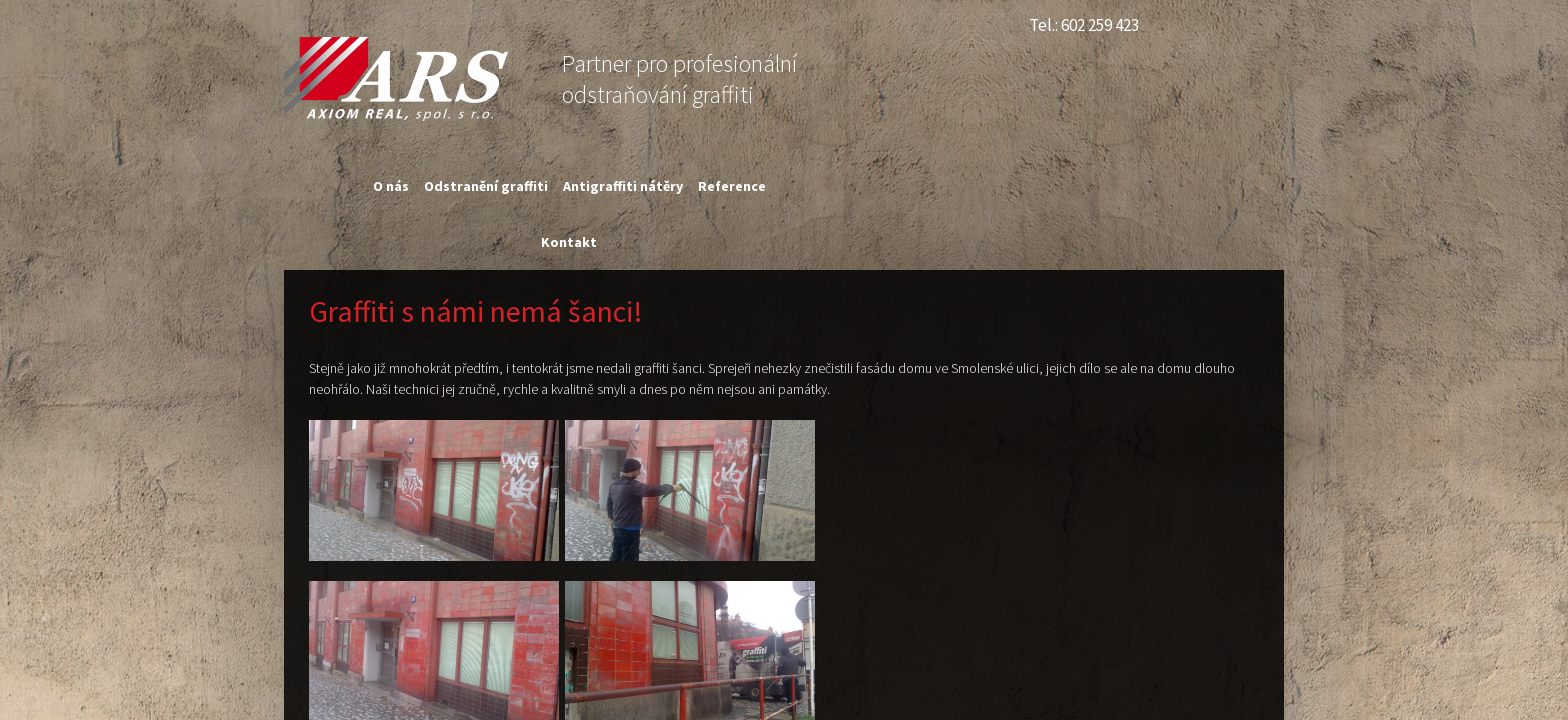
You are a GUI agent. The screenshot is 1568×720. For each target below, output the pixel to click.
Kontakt (569, 242)
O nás (391, 186)
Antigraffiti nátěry (623, 186)
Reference (732, 186)
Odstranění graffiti (486, 186)
